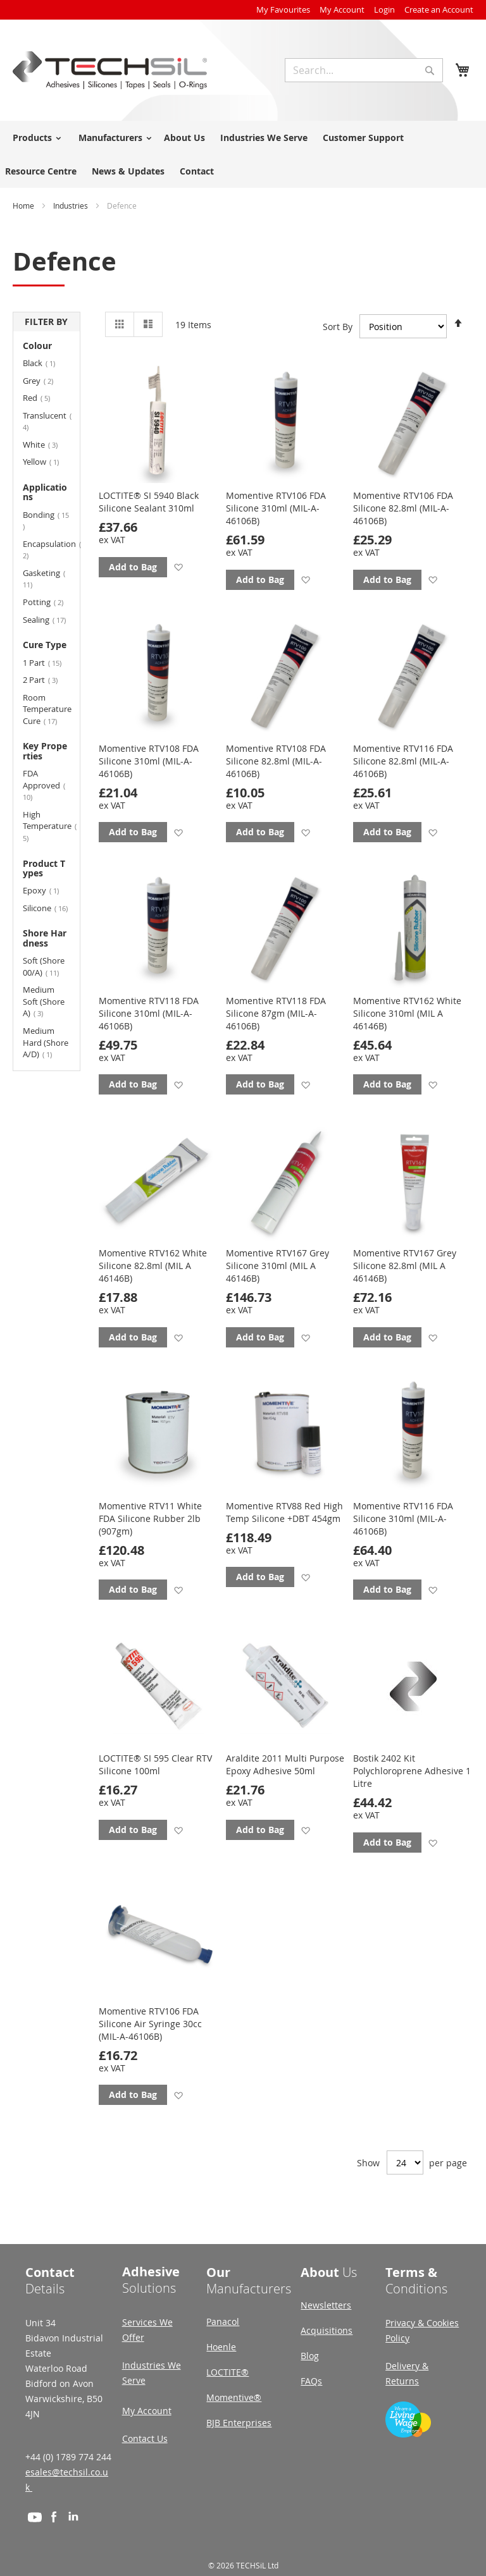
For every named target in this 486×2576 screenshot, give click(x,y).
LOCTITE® (227, 2372)
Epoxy (46, 890)
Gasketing (44, 578)
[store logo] (110, 70)
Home (24, 205)
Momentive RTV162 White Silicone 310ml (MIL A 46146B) (407, 1013)
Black (45, 363)
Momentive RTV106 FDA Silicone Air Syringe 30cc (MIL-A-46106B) (150, 2023)
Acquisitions (326, 2330)
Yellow (46, 461)
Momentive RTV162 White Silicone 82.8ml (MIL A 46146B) (153, 1265)
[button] (178, 567)
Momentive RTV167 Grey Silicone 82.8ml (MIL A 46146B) (404, 1265)
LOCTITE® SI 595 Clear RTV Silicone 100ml (155, 1764)
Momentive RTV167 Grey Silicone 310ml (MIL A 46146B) (277, 1265)
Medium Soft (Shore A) (44, 1001)
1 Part (46, 662)
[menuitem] (35, 137)
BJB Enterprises (238, 2423)
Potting (46, 602)
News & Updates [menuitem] (128, 171)
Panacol (222, 2321)
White (46, 444)
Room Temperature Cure (46, 709)
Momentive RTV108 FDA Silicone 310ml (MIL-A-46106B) (149, 761)
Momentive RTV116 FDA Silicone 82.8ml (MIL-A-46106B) (403, 761)
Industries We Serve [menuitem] (264, 138)
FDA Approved (44, 785)
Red (44, 397)
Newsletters (326, 2305)
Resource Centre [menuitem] (41, 171)
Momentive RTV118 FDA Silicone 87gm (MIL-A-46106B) (276, 1013)
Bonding (46, 520)
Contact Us (145, 2438)
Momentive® (233, 2397)
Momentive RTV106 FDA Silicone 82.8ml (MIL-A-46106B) (403, 508)
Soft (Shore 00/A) (46, 966)
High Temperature (46, 826)
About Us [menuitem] (184, 138)
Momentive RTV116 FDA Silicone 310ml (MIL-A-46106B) (403, 1518)
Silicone (46, 908)
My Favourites (283, 9)
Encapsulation (46, 549)
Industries (71, 205)
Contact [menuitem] (197, 171)
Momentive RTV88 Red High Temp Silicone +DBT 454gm (284, 1512)
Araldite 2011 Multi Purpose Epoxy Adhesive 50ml (285, 1764)
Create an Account (438, 9)
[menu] (243, 154)
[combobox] (364, 70)
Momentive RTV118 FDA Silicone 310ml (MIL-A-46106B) (149, 1013)
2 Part (46, 679)
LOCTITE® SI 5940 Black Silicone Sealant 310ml (149, 501)
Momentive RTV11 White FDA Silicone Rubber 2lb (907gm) (150, 1518)
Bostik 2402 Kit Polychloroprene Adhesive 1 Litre (412, 1770)
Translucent (46, 421)
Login (384, 9)
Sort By (337, 326)
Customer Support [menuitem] (363, 138)
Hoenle (221, 2347)
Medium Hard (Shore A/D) (45, 1042)
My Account (342, 9)
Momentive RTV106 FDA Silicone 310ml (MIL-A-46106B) (276, 508)
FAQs (311, 2381)
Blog (310, 2356)
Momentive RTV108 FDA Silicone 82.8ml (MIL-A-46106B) (276, 761)
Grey (45, 380)
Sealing (46, 619)
